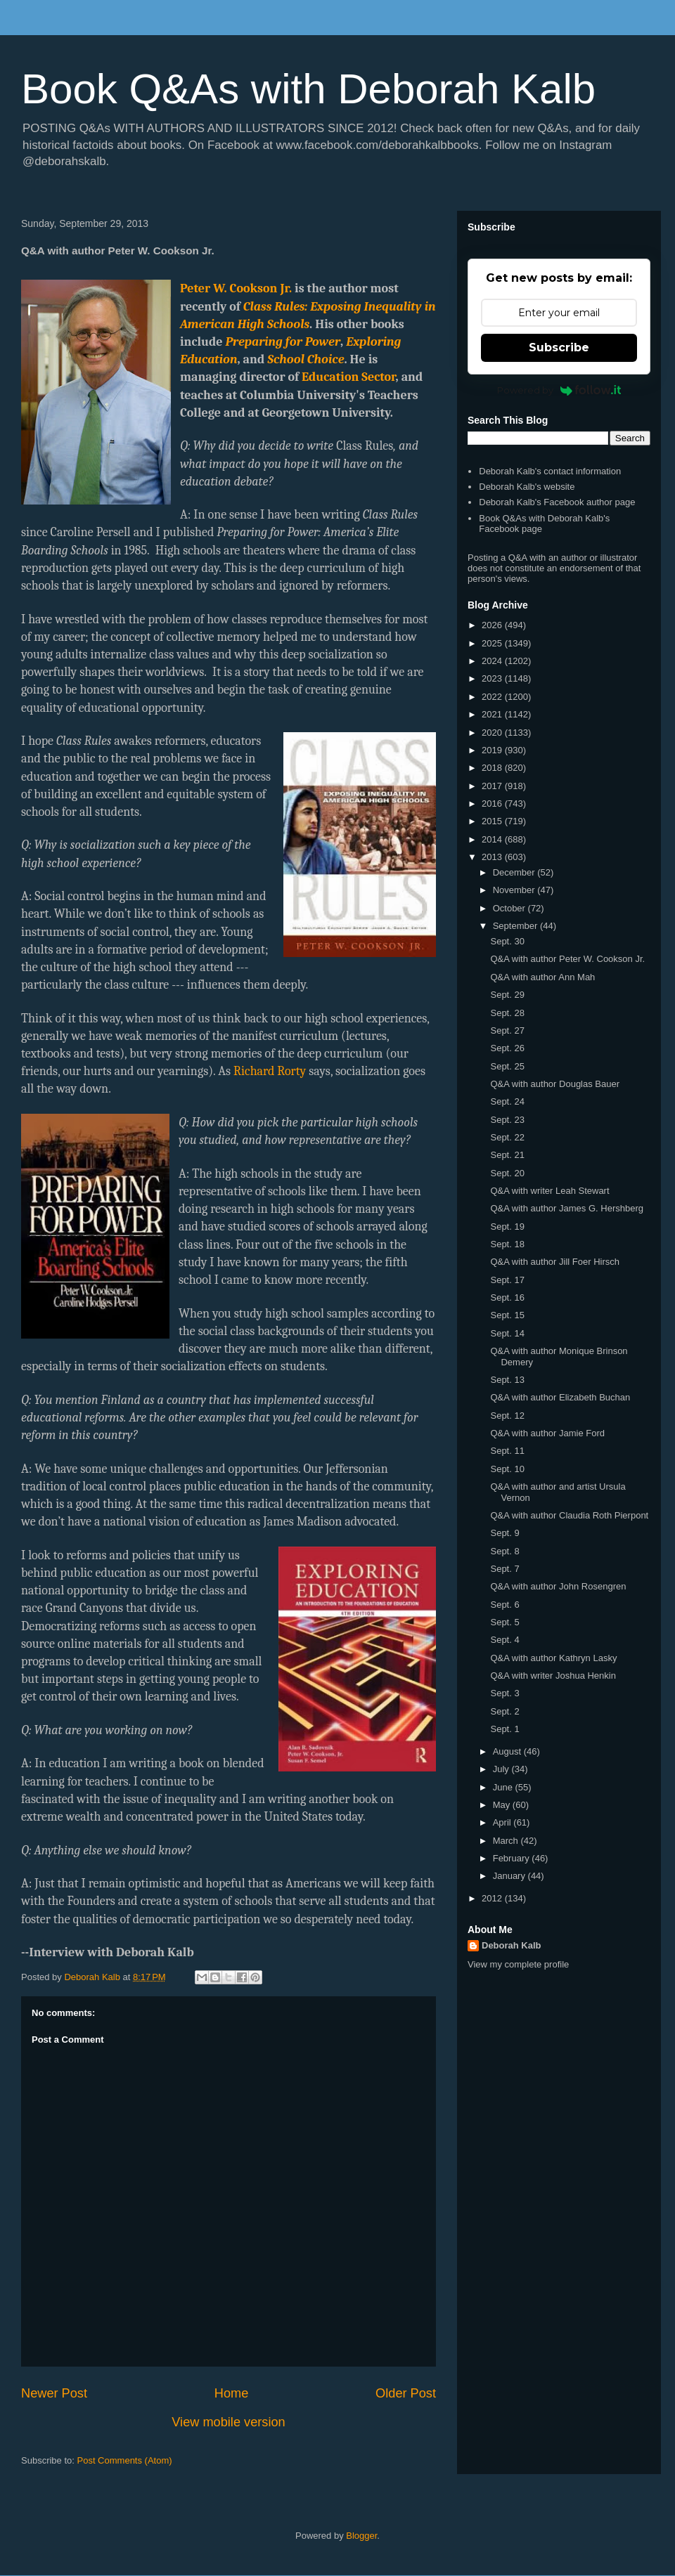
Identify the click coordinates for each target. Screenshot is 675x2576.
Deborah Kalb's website (526, 486)
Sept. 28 (507, 1013)
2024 (493, 661)
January (510, 1876)
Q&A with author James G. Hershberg (566, 1208)
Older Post (405, 2393)
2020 (493, 732)
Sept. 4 (504, 1639)
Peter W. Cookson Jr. (236, 288)
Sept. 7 (504, 1568)
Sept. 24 (507, 1101)
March (507, 1840)
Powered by (559, 390)
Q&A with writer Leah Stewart (549, 1190)
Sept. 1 (504, 1729)
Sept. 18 (507, 1244)
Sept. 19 (507, 1226)
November (515, 890)
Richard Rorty (269, 1071)
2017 (493, 786)
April (503, 1822)
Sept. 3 (504, 1693)
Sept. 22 (507, 1137)
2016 (493, 803)
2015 (493, 821)
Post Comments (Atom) (124, 2460)
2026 (493, 625)
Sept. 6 (504, 1604)
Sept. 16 (507, 1297)
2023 (493, 678)
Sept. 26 (507, 1048)
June (504, 1787)
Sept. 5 (504, 1622)
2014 (493, 839)
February (512, 1858)
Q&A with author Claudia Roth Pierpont (569, 1515)
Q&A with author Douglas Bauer (554, 1084)
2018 (493, 767)
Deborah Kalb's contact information (550, 471)
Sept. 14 (507, 1333)
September (516, 926)
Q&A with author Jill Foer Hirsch (554, 1261)
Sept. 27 (507, 1030)
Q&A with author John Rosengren (558, 1586)
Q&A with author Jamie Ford (547, 1433)
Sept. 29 (507, 994)
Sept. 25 (507, 1066)
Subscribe (559, 347)
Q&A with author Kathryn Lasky (553, 1658)
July (502, 1769)
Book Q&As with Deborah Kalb (308, 88)
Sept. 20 (507, 1173)
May (503, 1805)
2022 (493, 696)
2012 (493, 1898)
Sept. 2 (504, 1711)
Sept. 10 (507, 1469)
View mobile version (228, 2422)
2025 (493, 643)
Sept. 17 (507, 1280)
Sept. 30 (507, 941)
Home (231, 2393)
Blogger (361, 2535)
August (508, 1751)
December (515, 872)
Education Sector (348, 377)
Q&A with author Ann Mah (542, 977)
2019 (493, 750)
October (510, 908)
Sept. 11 (507, 1450)
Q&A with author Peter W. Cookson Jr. (567, 959)
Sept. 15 (507, 1315)
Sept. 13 (507, 1379)
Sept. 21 (507, 1155)
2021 (493, 714)
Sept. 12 (507, 1415)
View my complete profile (518, 1964)
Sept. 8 (504, 1551)
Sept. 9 (504, 1533)
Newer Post (54, 2393)
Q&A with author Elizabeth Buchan (560, 1397)
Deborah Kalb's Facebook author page (557, 502)
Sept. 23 (507, 1119)
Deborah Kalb (511, 1945)
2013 (493, 857)
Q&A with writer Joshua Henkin (552, 1675)
